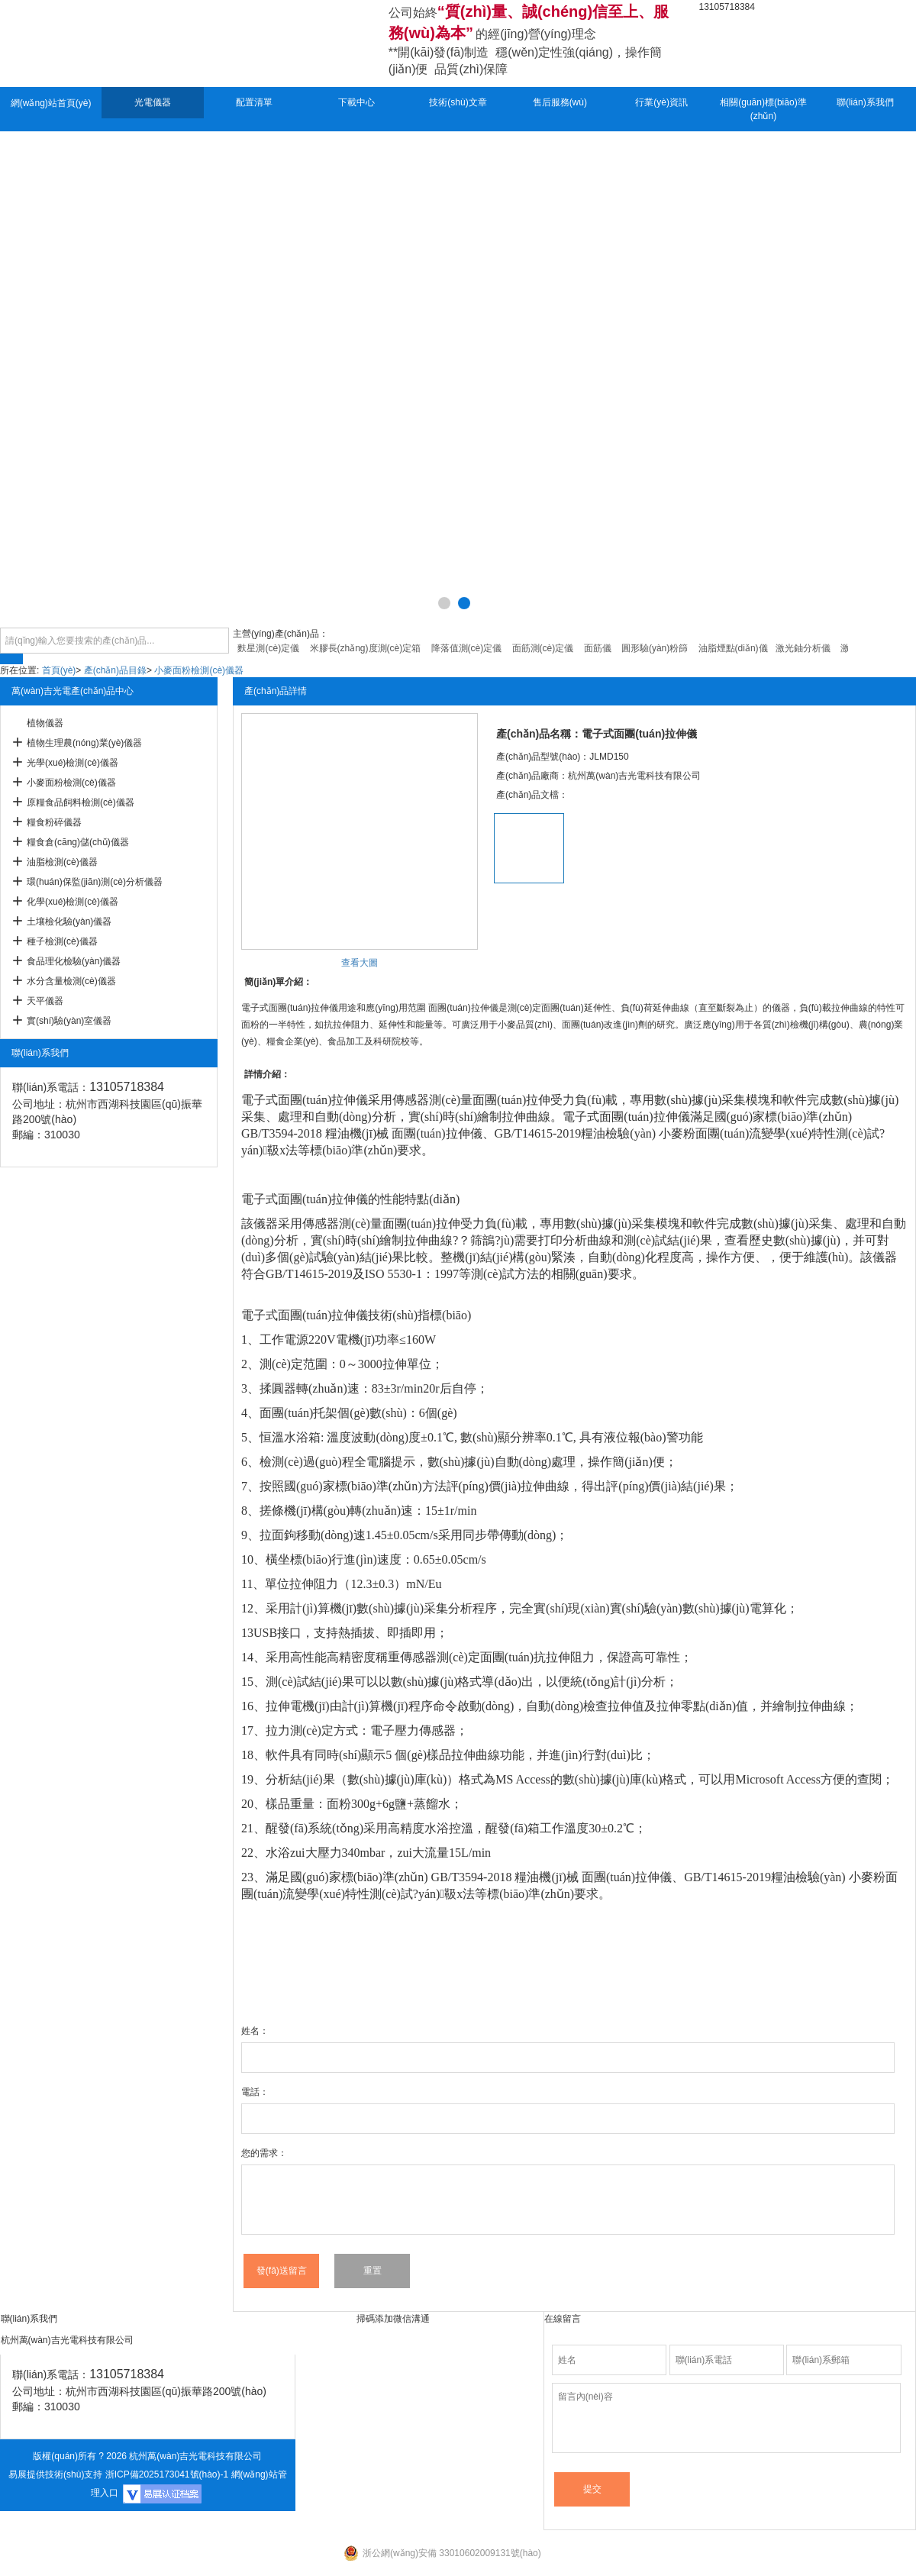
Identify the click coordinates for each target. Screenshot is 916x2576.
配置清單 (254, 102)
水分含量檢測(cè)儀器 (71, 981)
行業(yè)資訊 (661, 102)
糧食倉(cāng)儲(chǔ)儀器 (78, 842)
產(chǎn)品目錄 (115, 670)
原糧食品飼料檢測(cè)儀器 (80, 802)
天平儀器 (45, 1001)
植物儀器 (45, 723)
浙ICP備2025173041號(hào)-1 (166, 2474)
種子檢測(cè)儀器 (62, 941)
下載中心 (356, 102)
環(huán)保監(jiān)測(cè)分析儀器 (95, 881)
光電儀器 (152, 102)
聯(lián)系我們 (865, 102)
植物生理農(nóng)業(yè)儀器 (84, 743)
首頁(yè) (59, 670)
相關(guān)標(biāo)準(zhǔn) (763, 109)
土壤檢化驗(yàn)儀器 (69, 921)
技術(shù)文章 (457, 102)
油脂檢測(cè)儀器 (62, 862)
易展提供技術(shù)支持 (55, 2474)
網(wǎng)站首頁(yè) (51, 103)
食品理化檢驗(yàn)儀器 (74, 961)
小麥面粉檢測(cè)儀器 (199, 670)
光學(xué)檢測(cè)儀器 (72, 762)
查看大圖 (359, 962)
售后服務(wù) (560, 102)
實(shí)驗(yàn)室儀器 (69, 1020)
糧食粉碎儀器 (54, 822)
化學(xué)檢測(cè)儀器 (72, 901)
